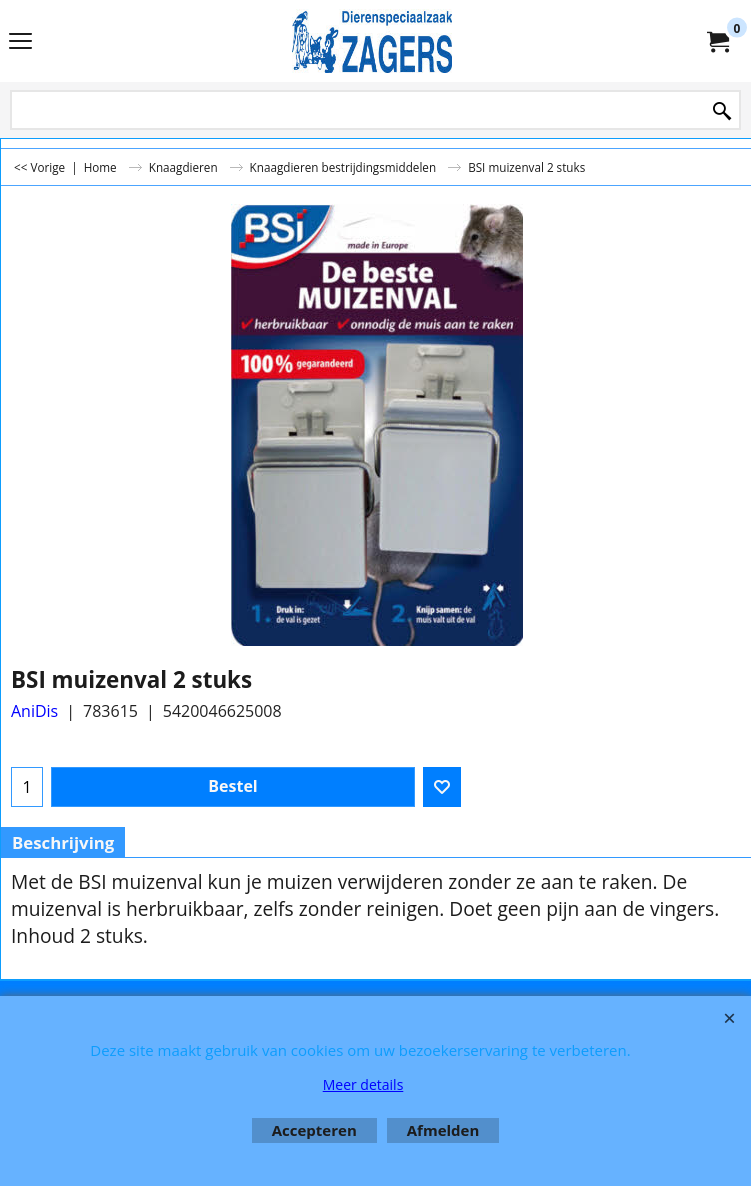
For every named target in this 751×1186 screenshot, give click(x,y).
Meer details (363, 1084)
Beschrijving (63, 842)
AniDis (34, 711)
